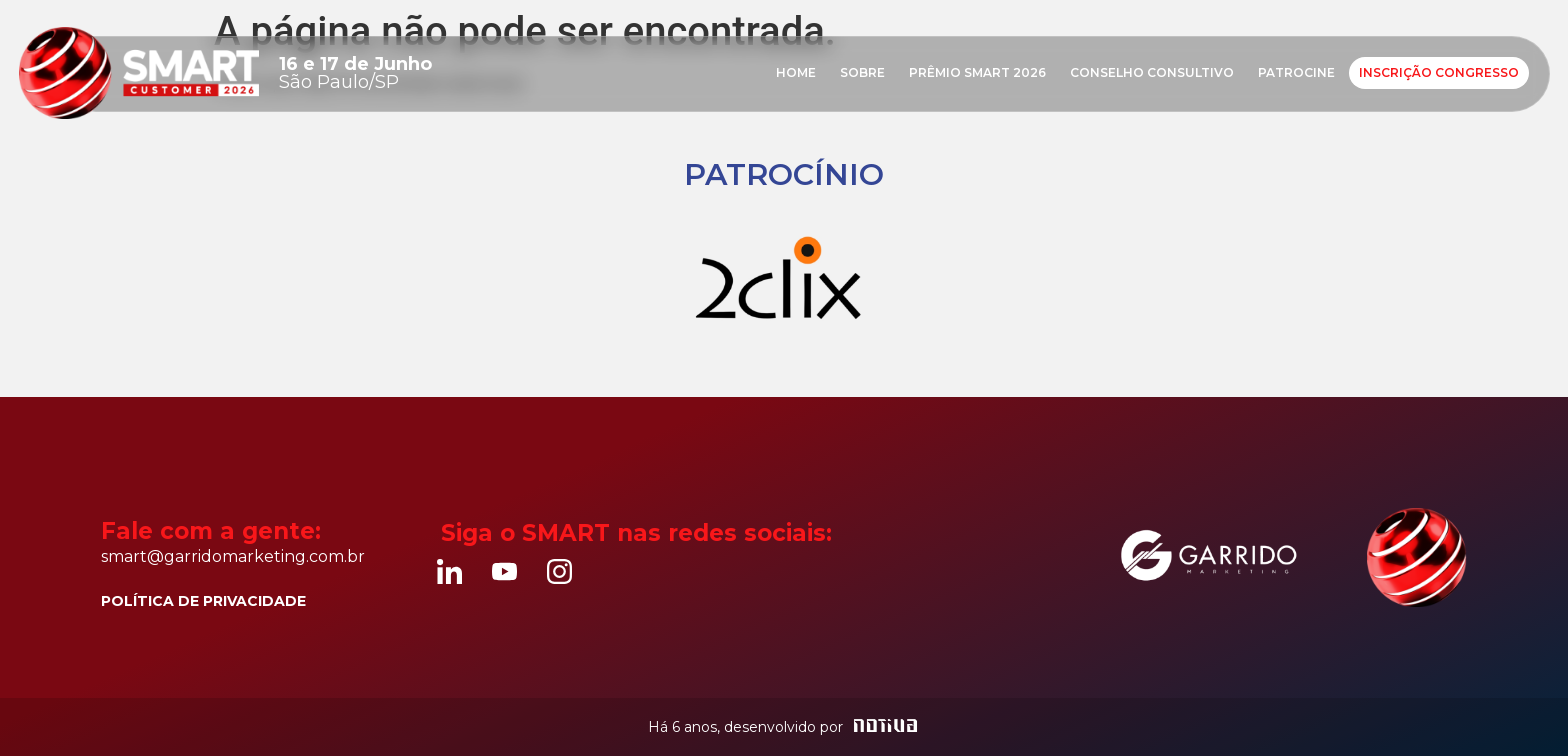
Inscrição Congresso (1439, 72)
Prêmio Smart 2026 (977, 72)
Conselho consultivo (1152, 72)
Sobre (862, 72)
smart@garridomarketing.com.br (233, 556)
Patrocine (1296, 72)
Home (796, 72)
